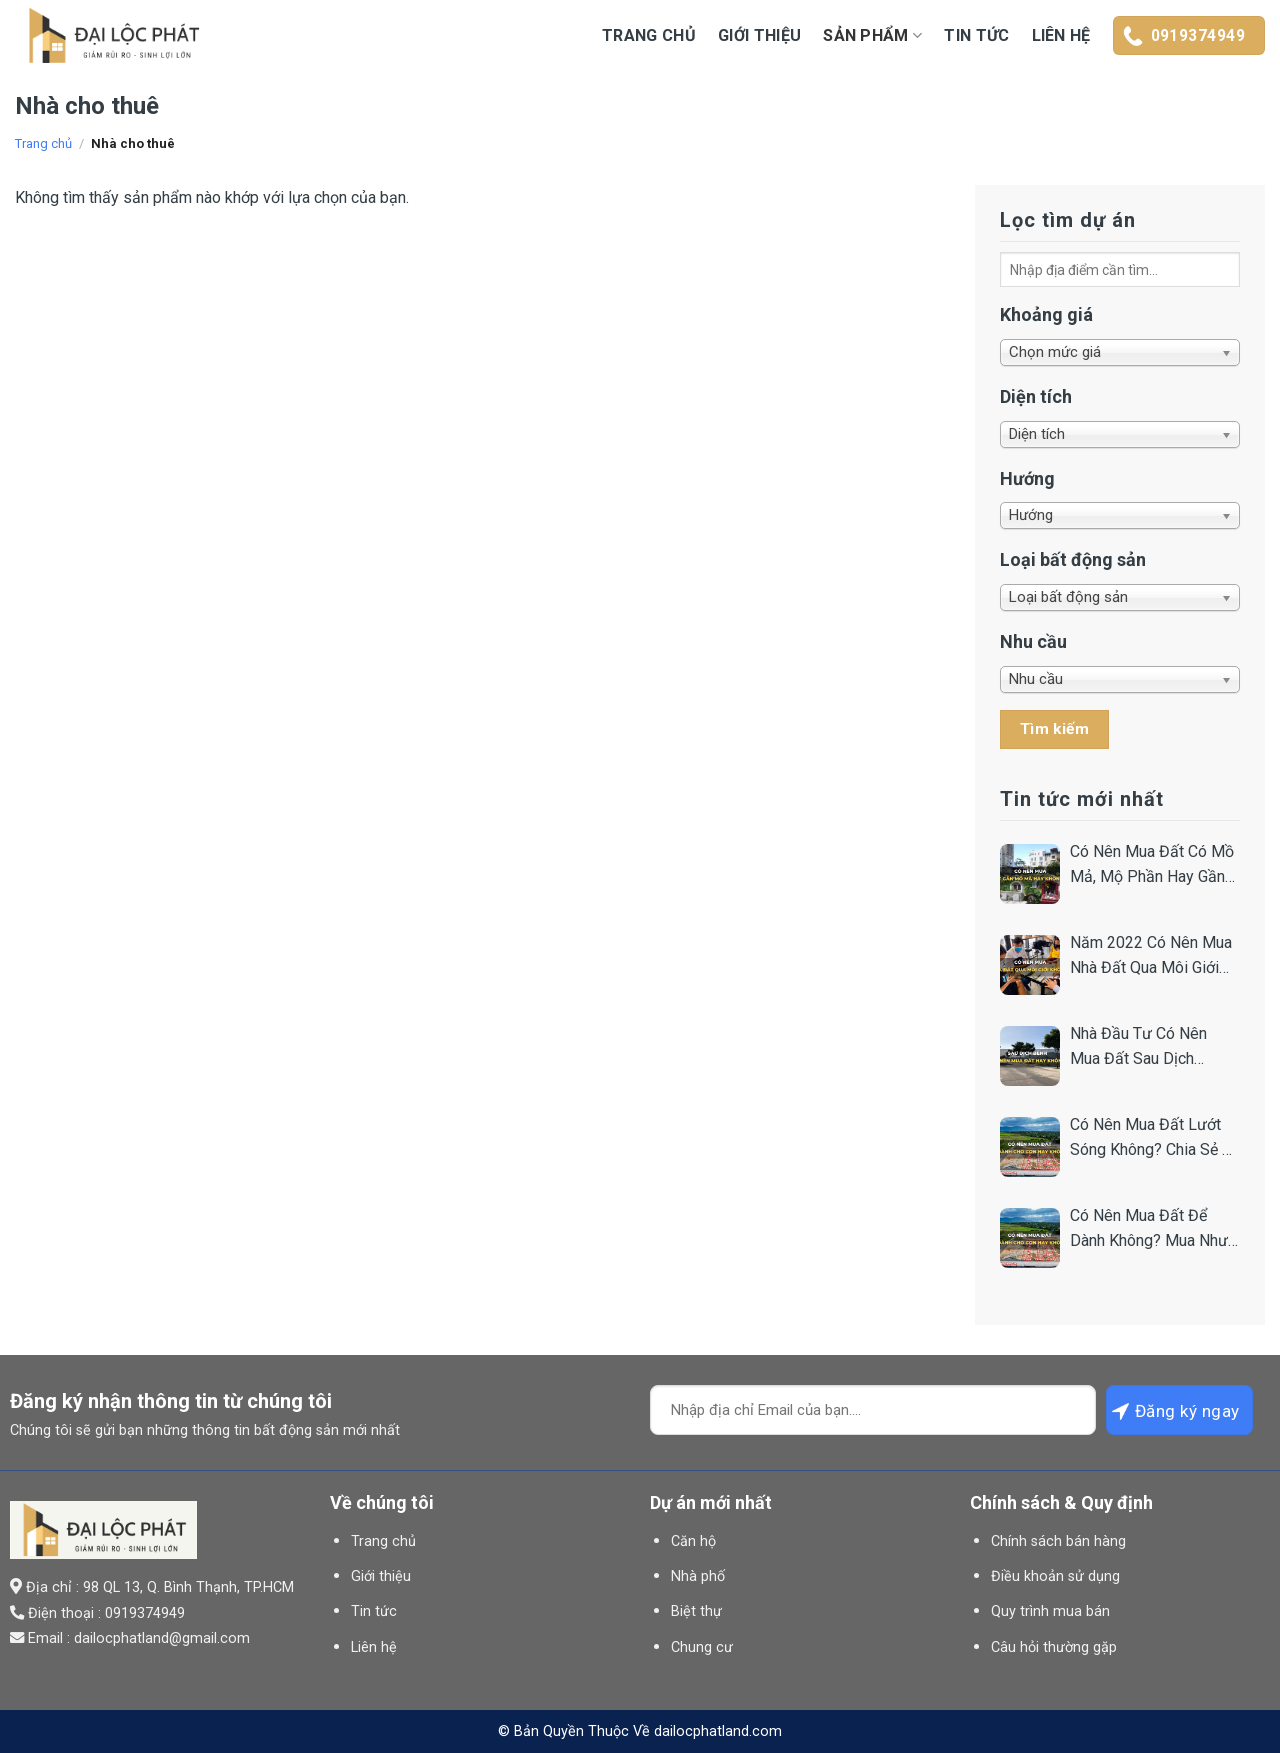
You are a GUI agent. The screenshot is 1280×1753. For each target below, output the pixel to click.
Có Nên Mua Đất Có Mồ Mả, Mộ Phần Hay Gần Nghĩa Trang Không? (1152, 866)
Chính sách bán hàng (1058, 1541)
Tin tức (976, 35)
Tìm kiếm (1055, 729)
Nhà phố (698, 1576)
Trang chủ (649, 35)
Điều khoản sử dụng (1055, 1576)
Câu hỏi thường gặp (1054, 1647)
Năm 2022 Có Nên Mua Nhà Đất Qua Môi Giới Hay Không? (1151, 957)
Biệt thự (696, 1611)
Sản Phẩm (872, 36)
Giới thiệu (759, 35)
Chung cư (702, 1647)
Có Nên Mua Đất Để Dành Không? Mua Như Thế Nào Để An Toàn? (1149, 1230)
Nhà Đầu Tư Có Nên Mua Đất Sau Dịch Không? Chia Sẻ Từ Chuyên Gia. (1138, 1048)
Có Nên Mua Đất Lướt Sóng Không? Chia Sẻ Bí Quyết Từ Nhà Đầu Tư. (1153, 1139)
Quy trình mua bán (1050, 1611)
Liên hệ (1061, 35)
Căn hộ (693, 1541)
